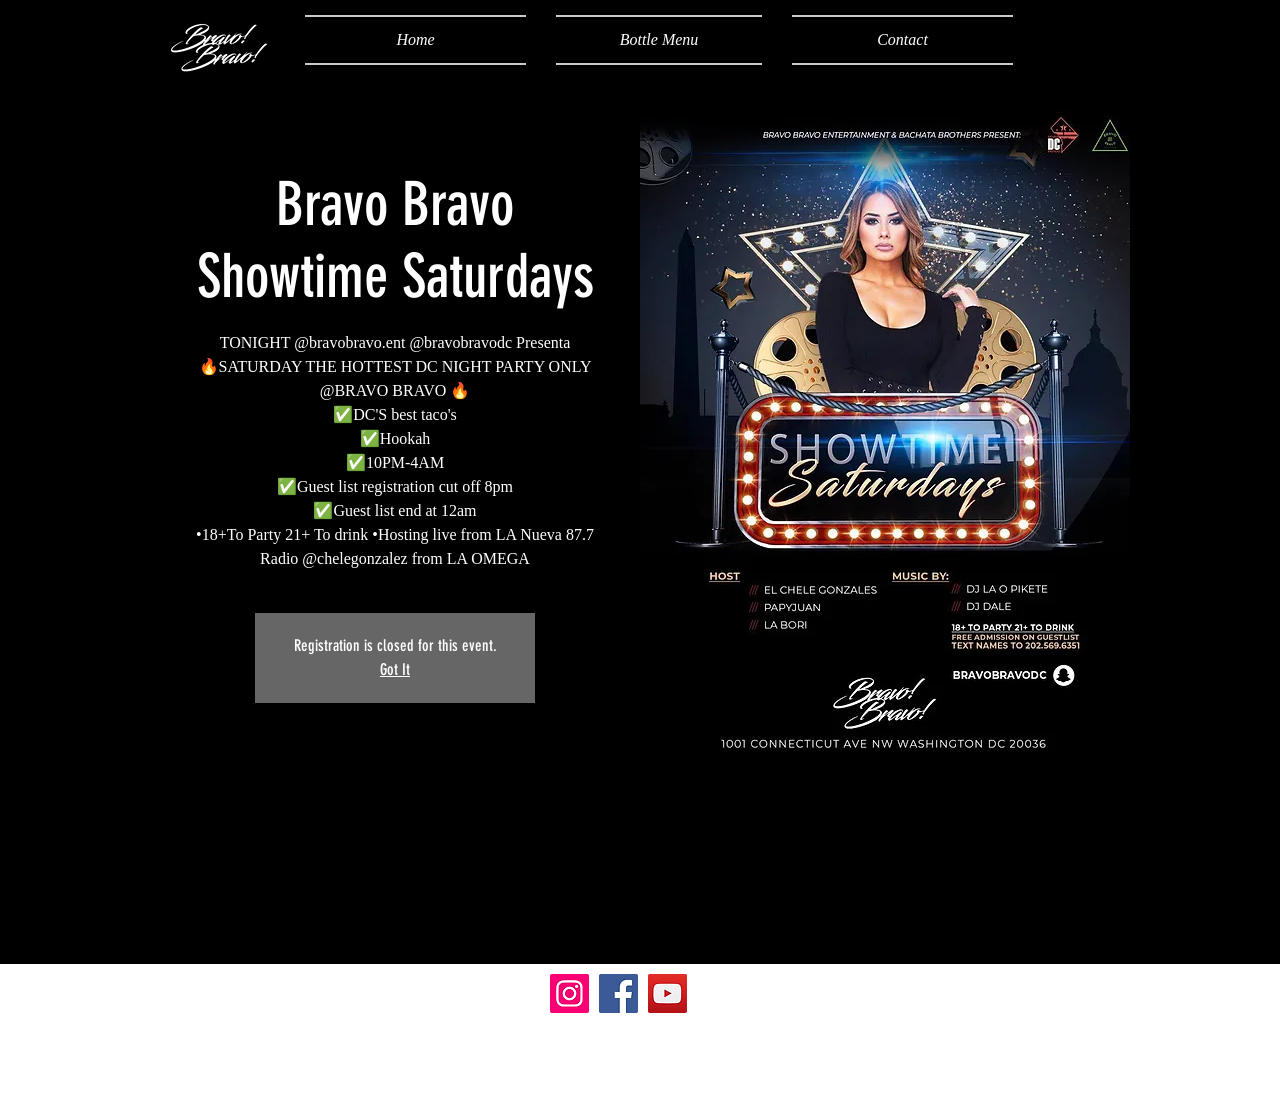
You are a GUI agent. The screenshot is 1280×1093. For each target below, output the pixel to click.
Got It (395, 669)
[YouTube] (667, 993)
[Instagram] (569, 993)
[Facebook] (618, 993)
